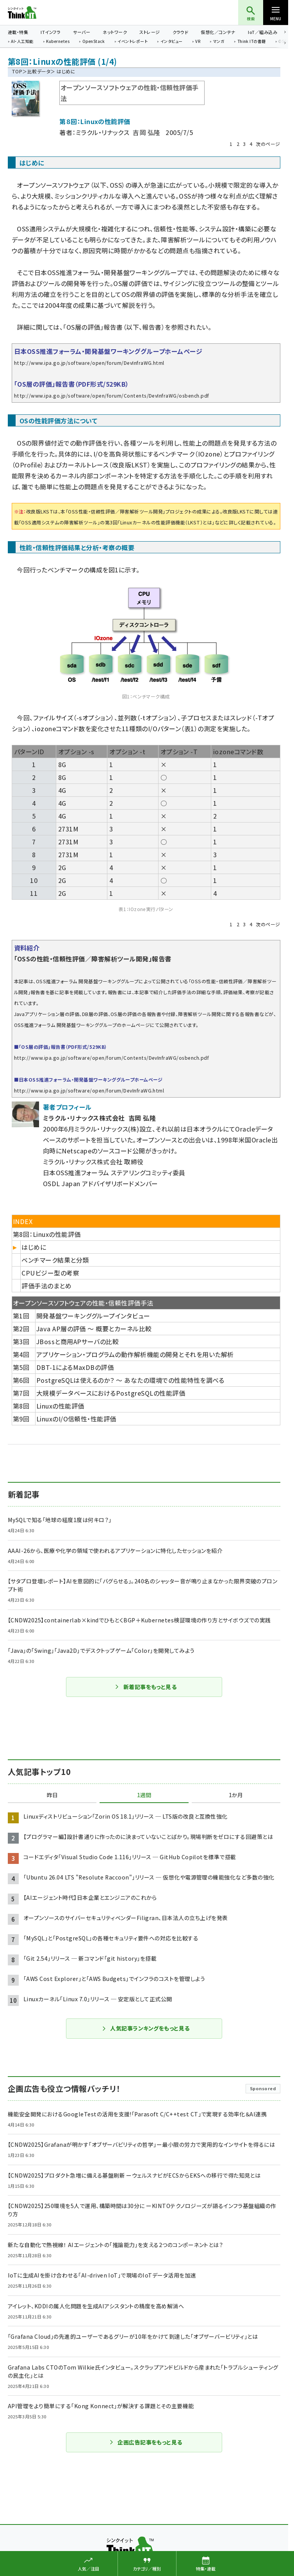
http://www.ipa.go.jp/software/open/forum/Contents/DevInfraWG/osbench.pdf (111, 395)
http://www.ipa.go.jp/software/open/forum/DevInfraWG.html (89, 362)
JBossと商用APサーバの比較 (77, 1341)
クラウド (181, 32)
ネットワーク (115, 32)
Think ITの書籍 (251, 41)
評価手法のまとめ (46, 1285)
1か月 (236, 1795)
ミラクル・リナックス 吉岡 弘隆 (118, 132)
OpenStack (93, 41)
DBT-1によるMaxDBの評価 (75, 1367)
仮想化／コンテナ (218, 32)
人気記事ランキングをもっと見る (145, 2028)
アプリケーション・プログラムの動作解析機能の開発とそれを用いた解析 (135, 1354)
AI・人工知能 (22, 41)
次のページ (268, 143)
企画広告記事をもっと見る (145, 2442)
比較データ (38, 71)
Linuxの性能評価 (60, 1406)
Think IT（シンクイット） (35, 12)
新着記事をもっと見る (146, 1687)
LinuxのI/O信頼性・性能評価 (76, 1418)
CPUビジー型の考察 (50, 1272)
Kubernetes (57, 41)
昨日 (52, 1795)
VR (197, 41)
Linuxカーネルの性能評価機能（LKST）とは (166, 522)
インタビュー (171, 41)
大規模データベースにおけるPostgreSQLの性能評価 (110, 1393)
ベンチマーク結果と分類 (55, 1260)
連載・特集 (18, 32)
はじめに (33, 1247)
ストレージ (149, 32)
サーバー (81, 32)
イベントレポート (133, 41)
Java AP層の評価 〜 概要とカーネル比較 (94, 1328)
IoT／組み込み (262, 32)
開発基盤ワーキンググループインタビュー (93, 1315)
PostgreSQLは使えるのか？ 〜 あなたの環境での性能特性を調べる (130, 1380)
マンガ (219, 41)
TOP (17, 71)
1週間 (144, 1795)
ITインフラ (51, 32)
